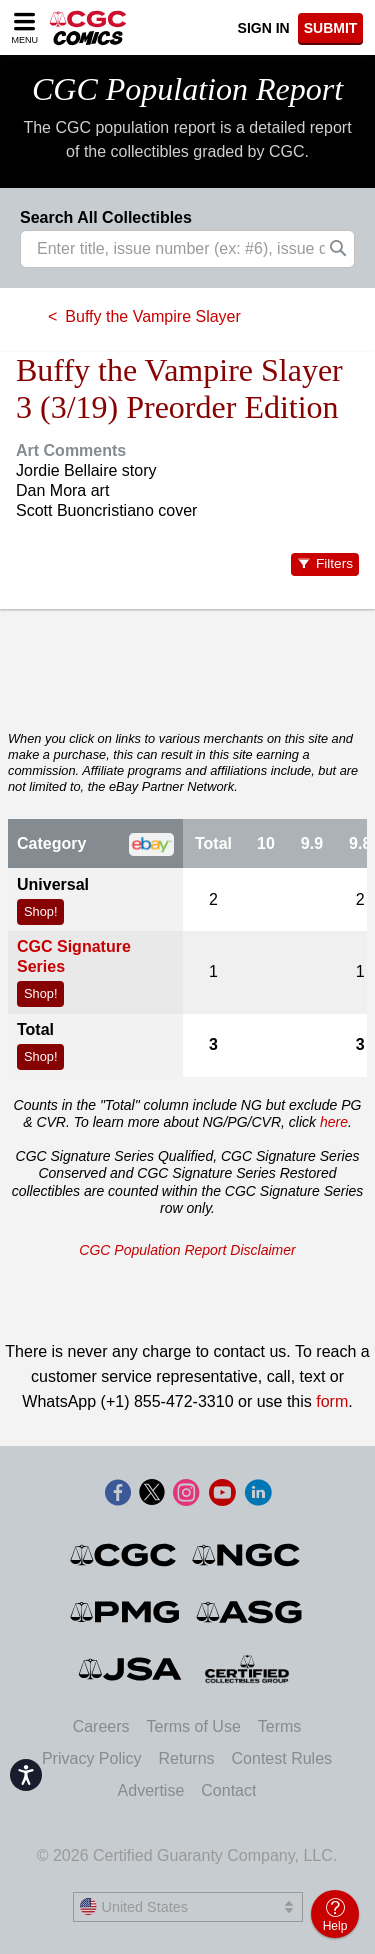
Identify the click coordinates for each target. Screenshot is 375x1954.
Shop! (40, 911)
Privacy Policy (92, 1758)
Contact (228, 1790)
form (332, 1401)
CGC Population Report (187, 89)
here (334, 1122)
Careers (101, 1726)
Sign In (264, 28)
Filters (334, 563)
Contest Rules (282, 1758)
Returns (187, 1758)
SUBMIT (331, 28)
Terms (280, 1726)
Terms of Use (194, 1726)
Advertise (151, 1790)
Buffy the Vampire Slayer (153, 316)
